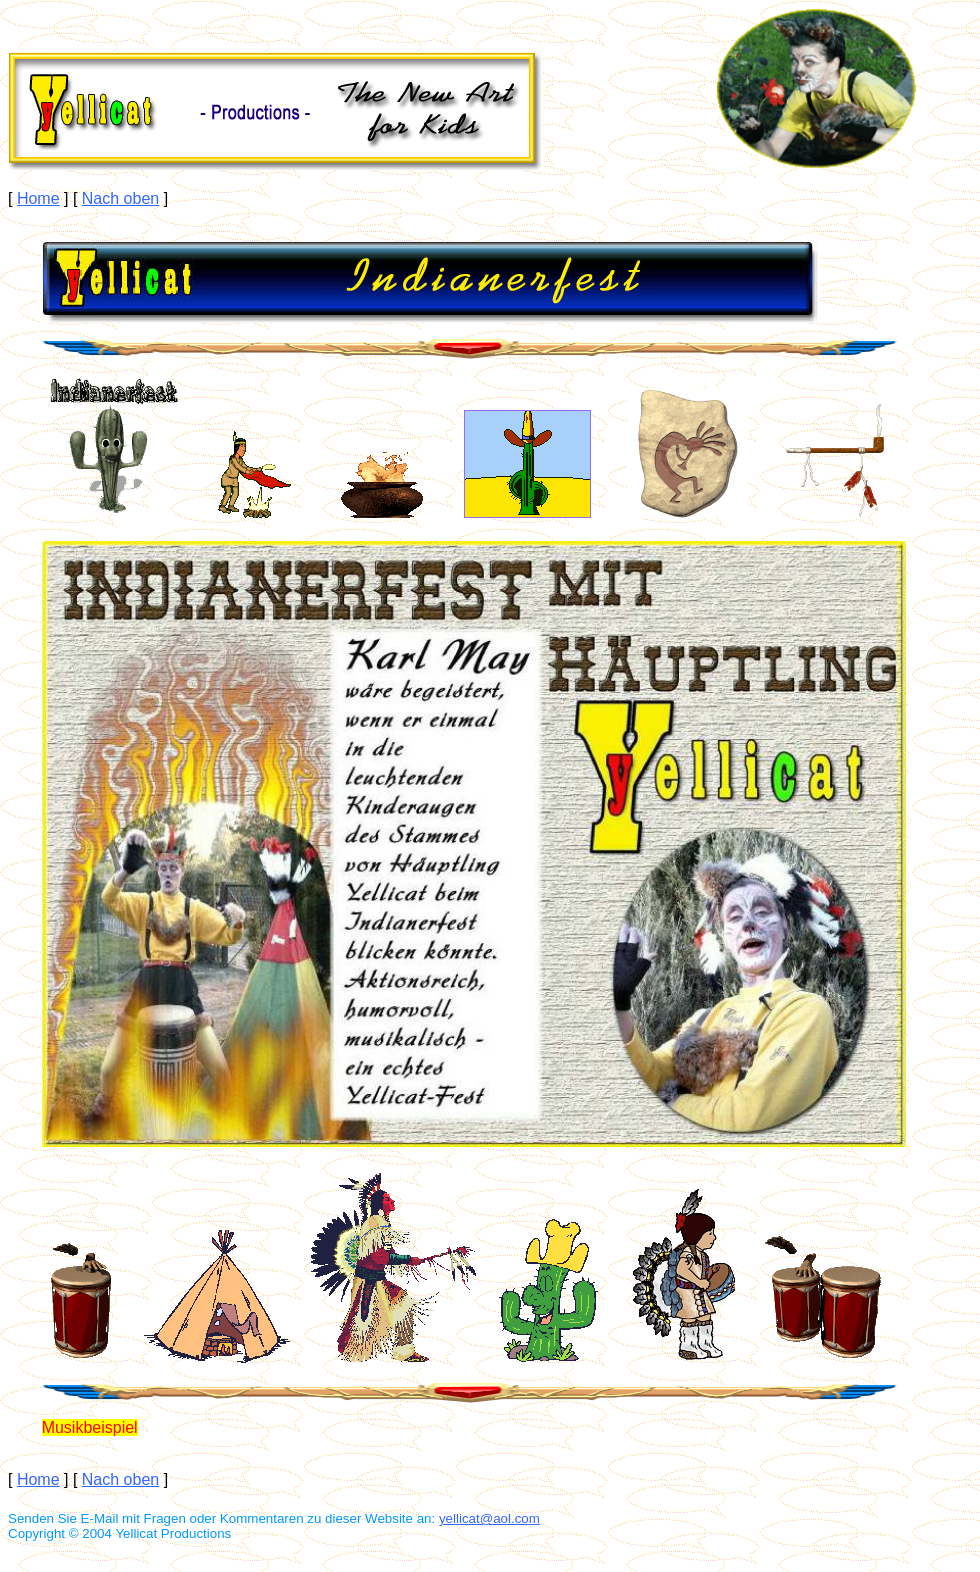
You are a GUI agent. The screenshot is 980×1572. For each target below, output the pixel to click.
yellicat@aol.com (489, 1518)
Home (38, 198)
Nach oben (120, 198)
